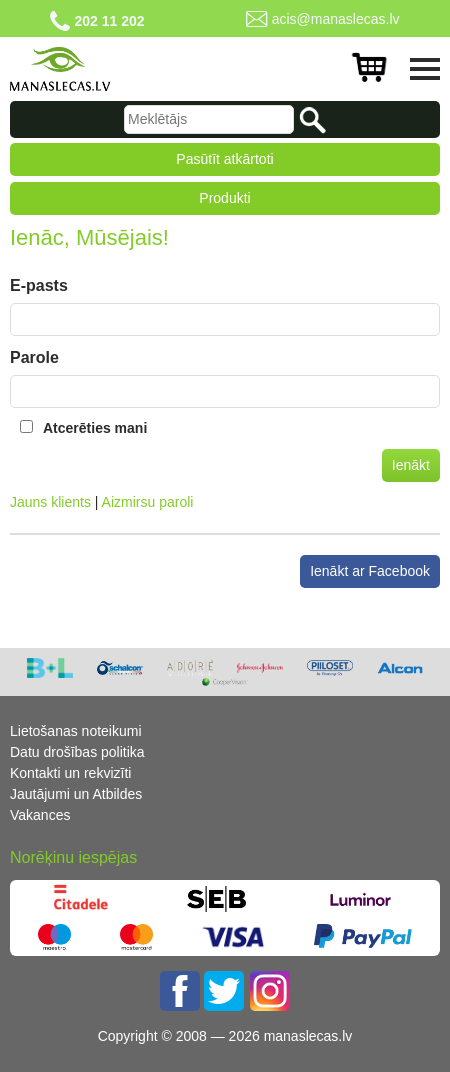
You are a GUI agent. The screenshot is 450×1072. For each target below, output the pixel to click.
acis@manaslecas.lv (336, 19)
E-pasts (39, 285)
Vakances (40, 815)
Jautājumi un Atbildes (76, 794)
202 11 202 (109, 21)
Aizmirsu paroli (148, 502)
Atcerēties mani (95, 428)
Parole (34, 357)
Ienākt (411, 465)
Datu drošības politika (77, 752)
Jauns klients (50, 502)
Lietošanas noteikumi (76, 731)
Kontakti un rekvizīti (70, 773)
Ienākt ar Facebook (370, 571)
